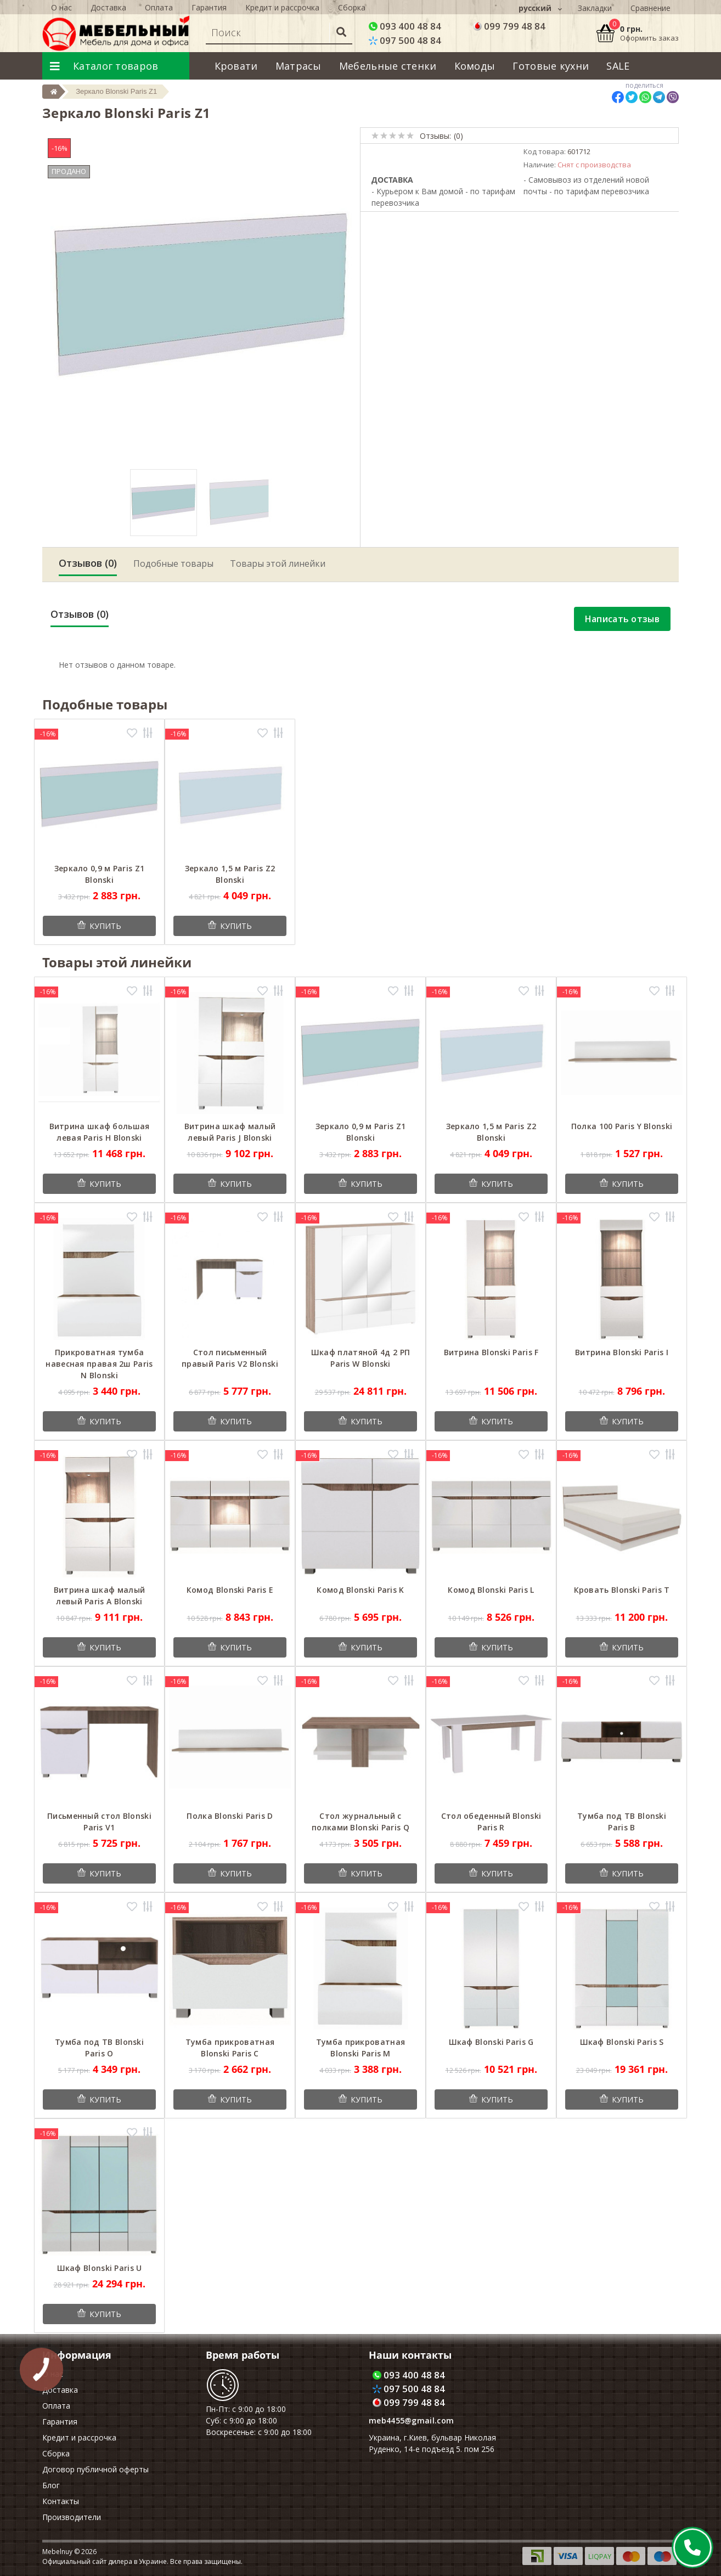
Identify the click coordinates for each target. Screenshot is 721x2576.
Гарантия (59, 2421)
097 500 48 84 (405, 40)
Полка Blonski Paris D (230, 1816)
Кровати (236, 65)
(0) (458, 136)
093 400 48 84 (405, 26)
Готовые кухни (550, 65)
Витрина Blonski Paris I (621, 1352)
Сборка (56, 2453)
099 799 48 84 (509, 26)
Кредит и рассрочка (79, 2437)
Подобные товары (173, 563)
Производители (71, 2517)
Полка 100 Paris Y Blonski (622, 1126)
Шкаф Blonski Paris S (622, 2042)
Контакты (60, 2501)
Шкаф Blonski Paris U (99, 2268)
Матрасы (298, 65)
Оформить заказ (649, 38)
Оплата (56, 2405)
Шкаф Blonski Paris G (491, 2042)
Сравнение (650, 8)
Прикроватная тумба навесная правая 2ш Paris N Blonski (99, 1363)
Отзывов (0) (88, 563)
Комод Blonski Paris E (230, 1590)
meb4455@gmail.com (411, 2420)
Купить (105, 926)
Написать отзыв (622, 619)
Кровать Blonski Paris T (622, 1590)
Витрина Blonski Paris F (491, 1352)
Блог (51, 2485)
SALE (617, 65)
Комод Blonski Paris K (360, 1590)
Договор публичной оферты (95, 2469)
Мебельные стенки (388, 65)
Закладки (595, 8)
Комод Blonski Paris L (491, 1590)
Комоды (474, 65)
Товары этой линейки (277, 563)
